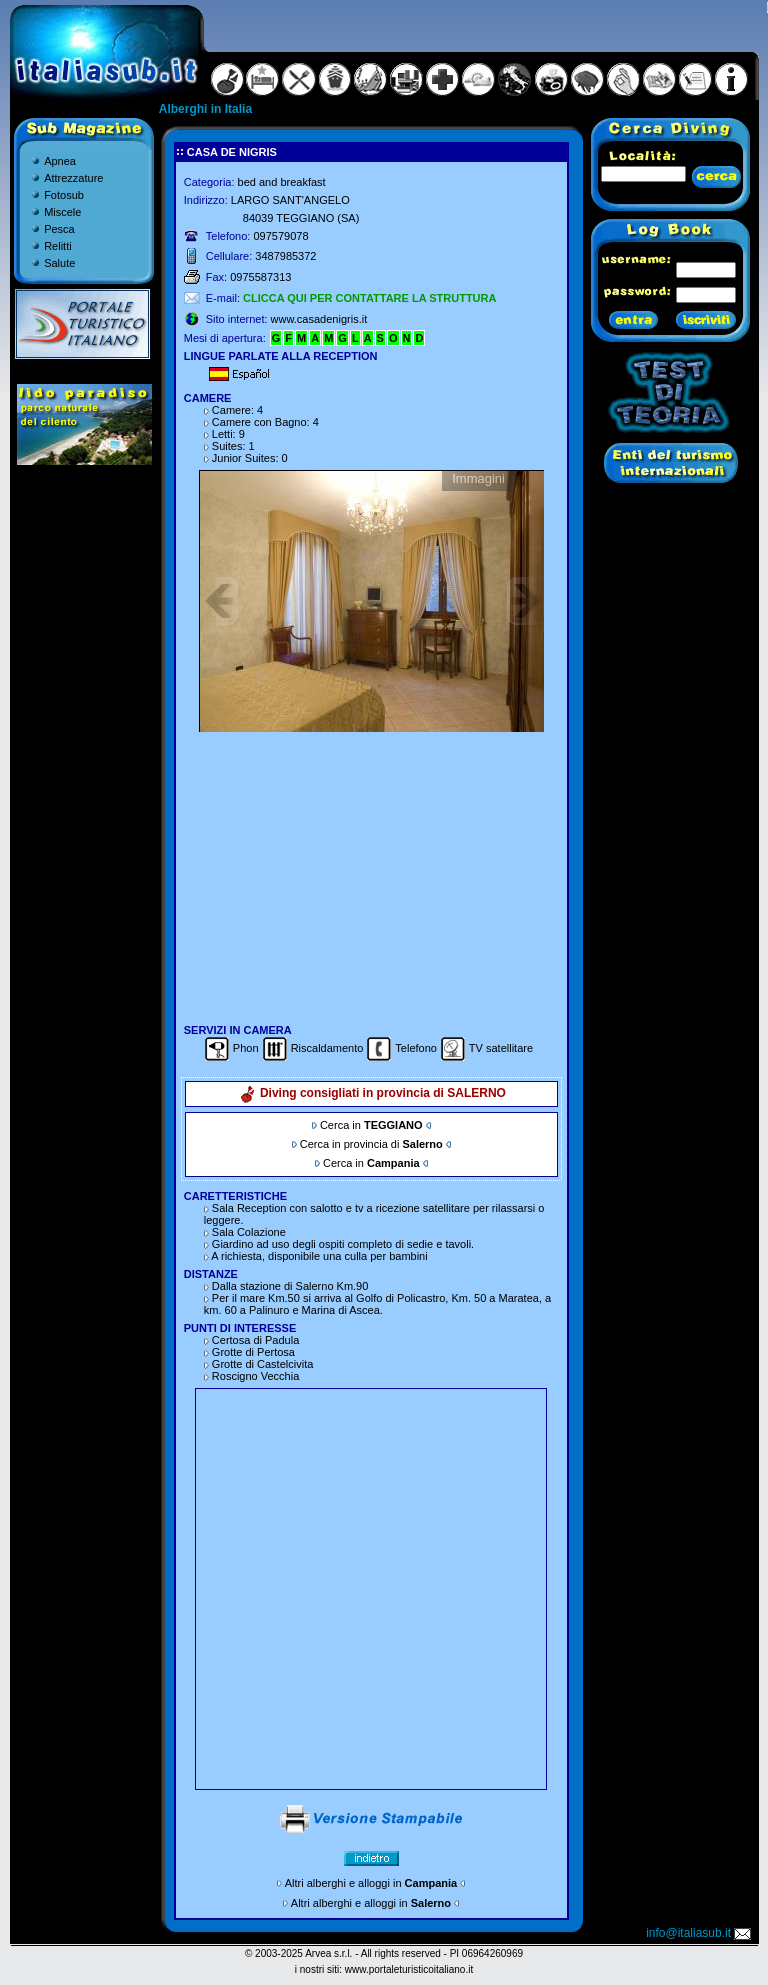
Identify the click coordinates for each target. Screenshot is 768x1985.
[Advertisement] (371, 878)
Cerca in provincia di (371, 1144)
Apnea (60, 161)
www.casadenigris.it (319, 319)
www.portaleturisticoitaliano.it (409, 1969)
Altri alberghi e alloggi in (371, 1883)
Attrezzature (73, 178)
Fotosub (64, 195)
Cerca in (371, 1125)
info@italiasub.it (700, 1933)
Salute (59, 263)
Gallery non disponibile (371, 601)
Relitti (58, 246)
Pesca (59, 229)
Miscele (62, 212)
